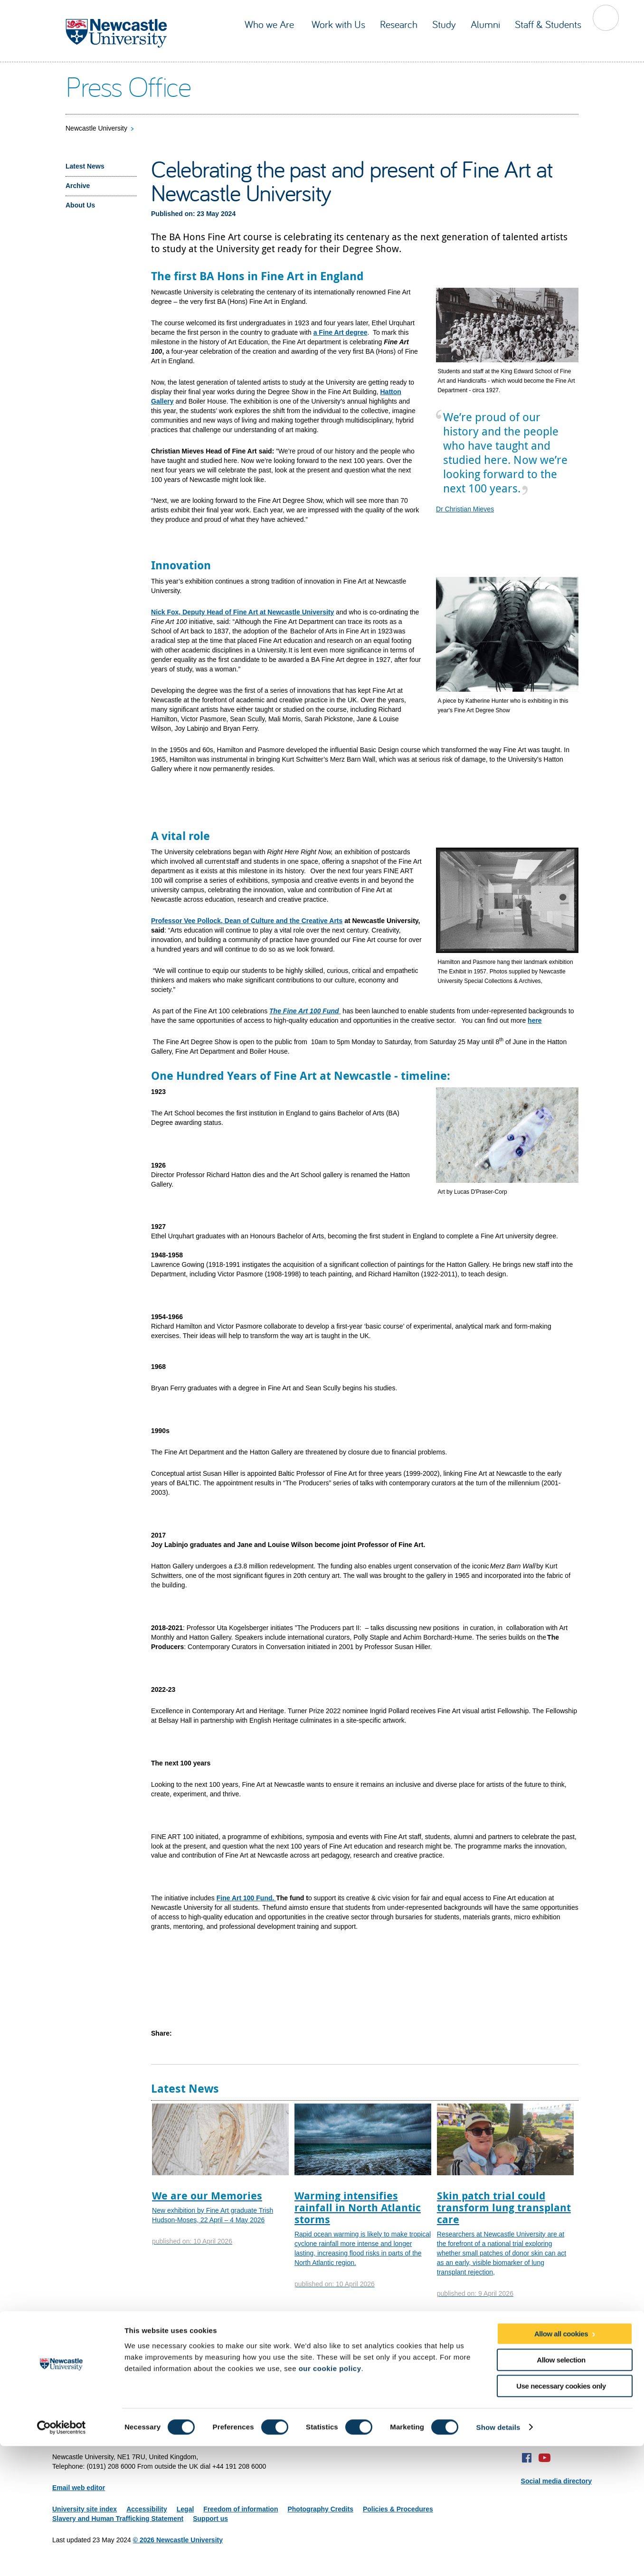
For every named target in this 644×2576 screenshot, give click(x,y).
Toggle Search (606, 18)
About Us (80, 205)
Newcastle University (96, 128)
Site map (66, 2435)
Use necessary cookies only (561, 2516)
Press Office (128, 86)
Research (398, 24)
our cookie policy (330, 2498)
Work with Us (338, 24)
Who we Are (271, 24)
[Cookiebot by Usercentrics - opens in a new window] (61, 2557)
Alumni (485, 24)
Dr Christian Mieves (465, 509)
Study (444, 24)
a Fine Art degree (340, 332)
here (535, 1020)
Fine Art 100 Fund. (246, 1898)
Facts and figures (202, 2340)
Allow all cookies (561, 2464)
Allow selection (561, 2490)
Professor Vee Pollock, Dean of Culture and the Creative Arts (246, 921)
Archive (78, 185)
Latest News (85, 166)
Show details (498, 2557)
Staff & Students (548, 24)
